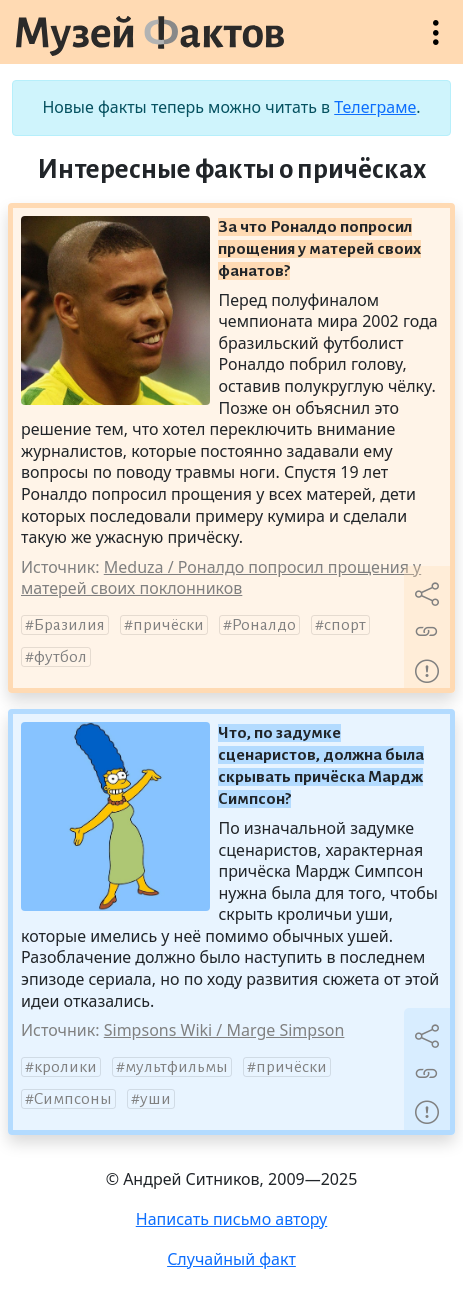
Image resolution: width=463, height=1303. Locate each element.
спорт (345, 625)
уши (155, 1099)
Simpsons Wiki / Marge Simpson (224, 1030)
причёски (168, 625)
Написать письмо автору (232, 1219)
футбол (60, 657)
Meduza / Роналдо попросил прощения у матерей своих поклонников (221, 578)
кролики (65, 1067)
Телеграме (375, 107)
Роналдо (264, 625)
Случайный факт (231, 1259)
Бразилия (69, 625)
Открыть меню (436, 42)
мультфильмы (176, 1067)
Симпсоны (73, 1099)
